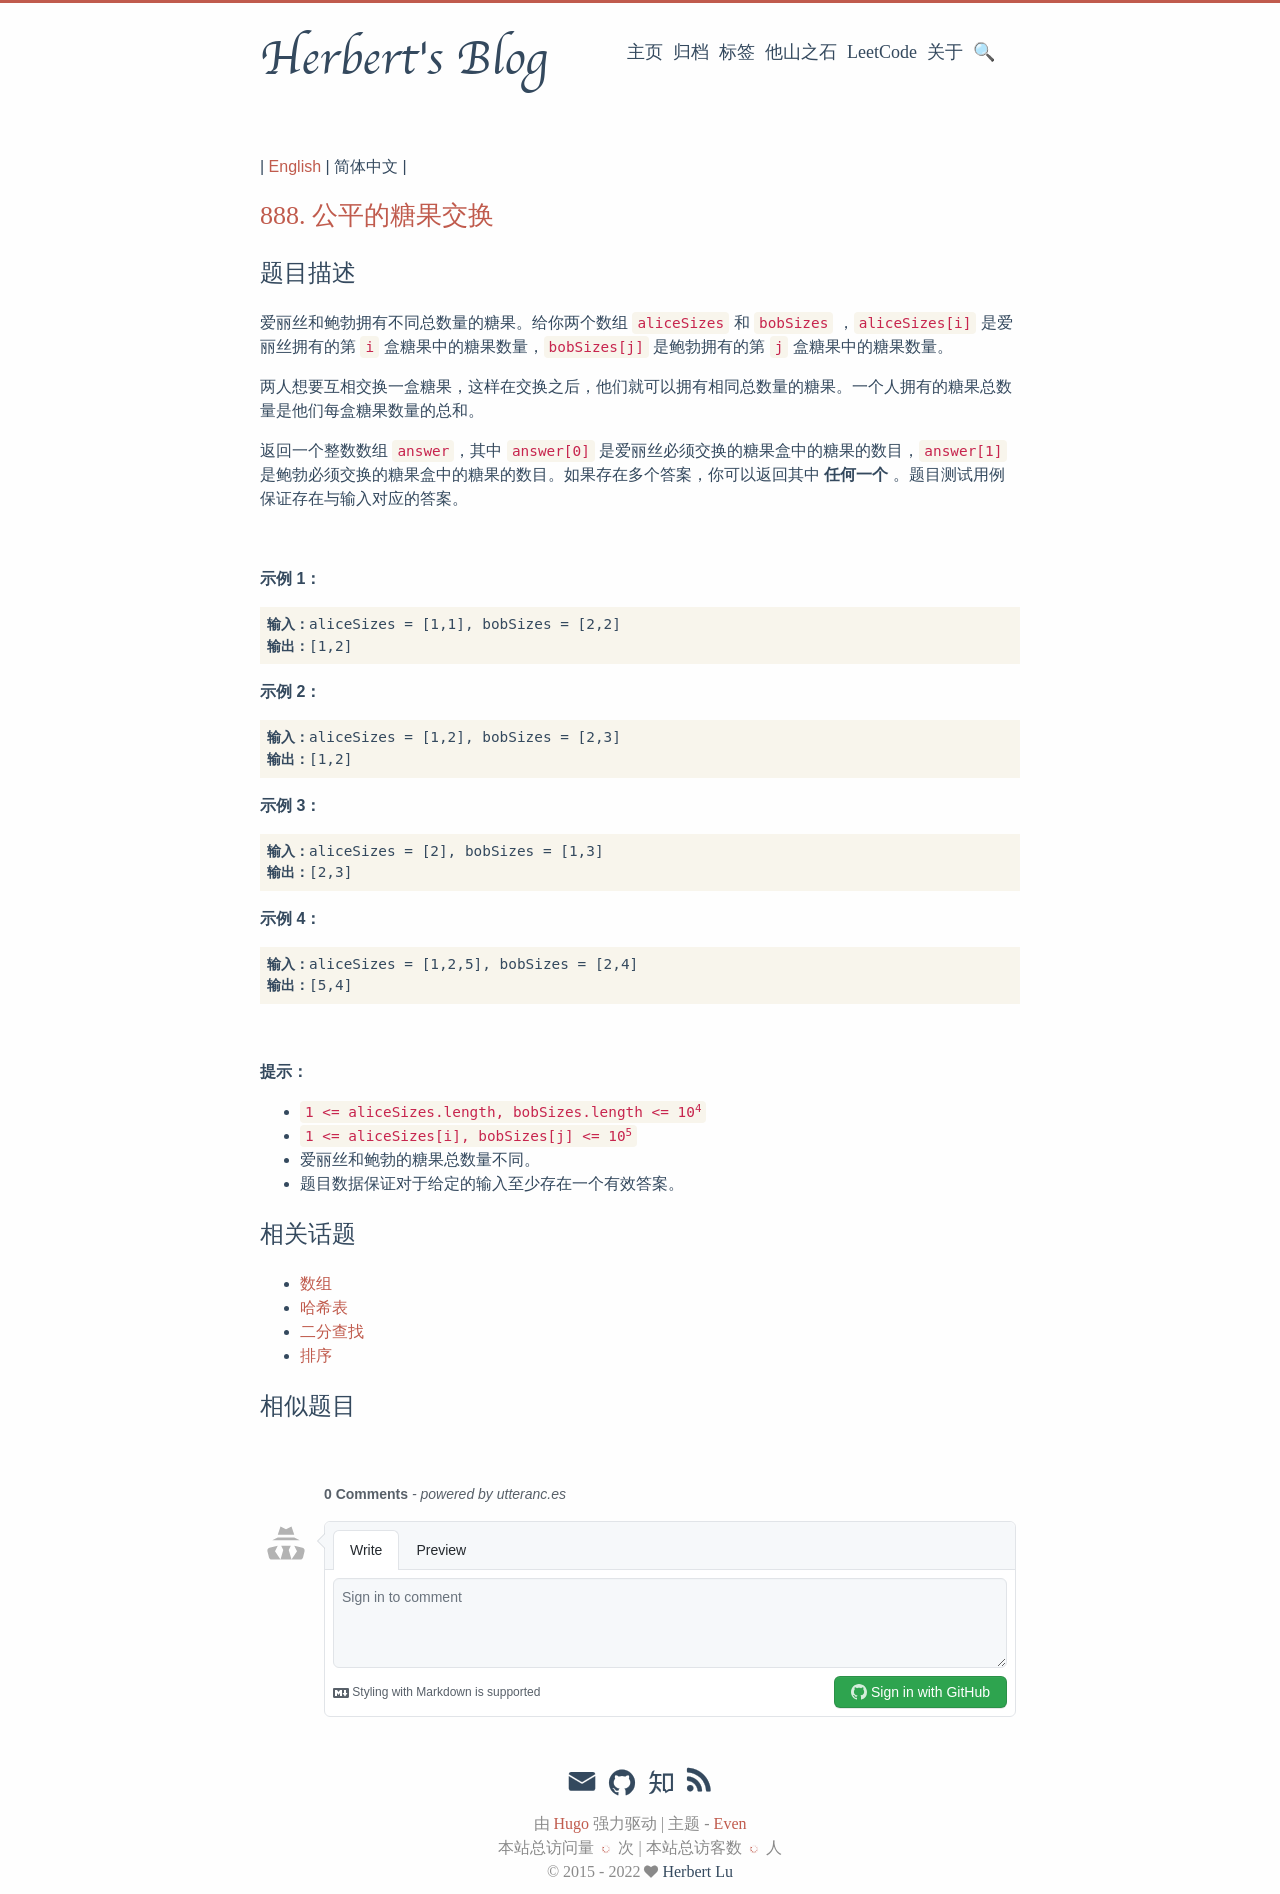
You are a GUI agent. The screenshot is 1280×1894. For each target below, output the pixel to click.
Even (730, 1823)
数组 (316, 1283)
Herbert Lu (697, 1871)
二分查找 (332, 1331)
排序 (316, 1355)
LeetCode (882, 52)
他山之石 (801, 52)
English (295, 166)
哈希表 (324, 1307)
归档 (691, 52)
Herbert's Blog (403, 59)
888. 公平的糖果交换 (377, 215)
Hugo (572, 1823)
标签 (737, 52)
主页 (645, 52)
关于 (945, 52)
